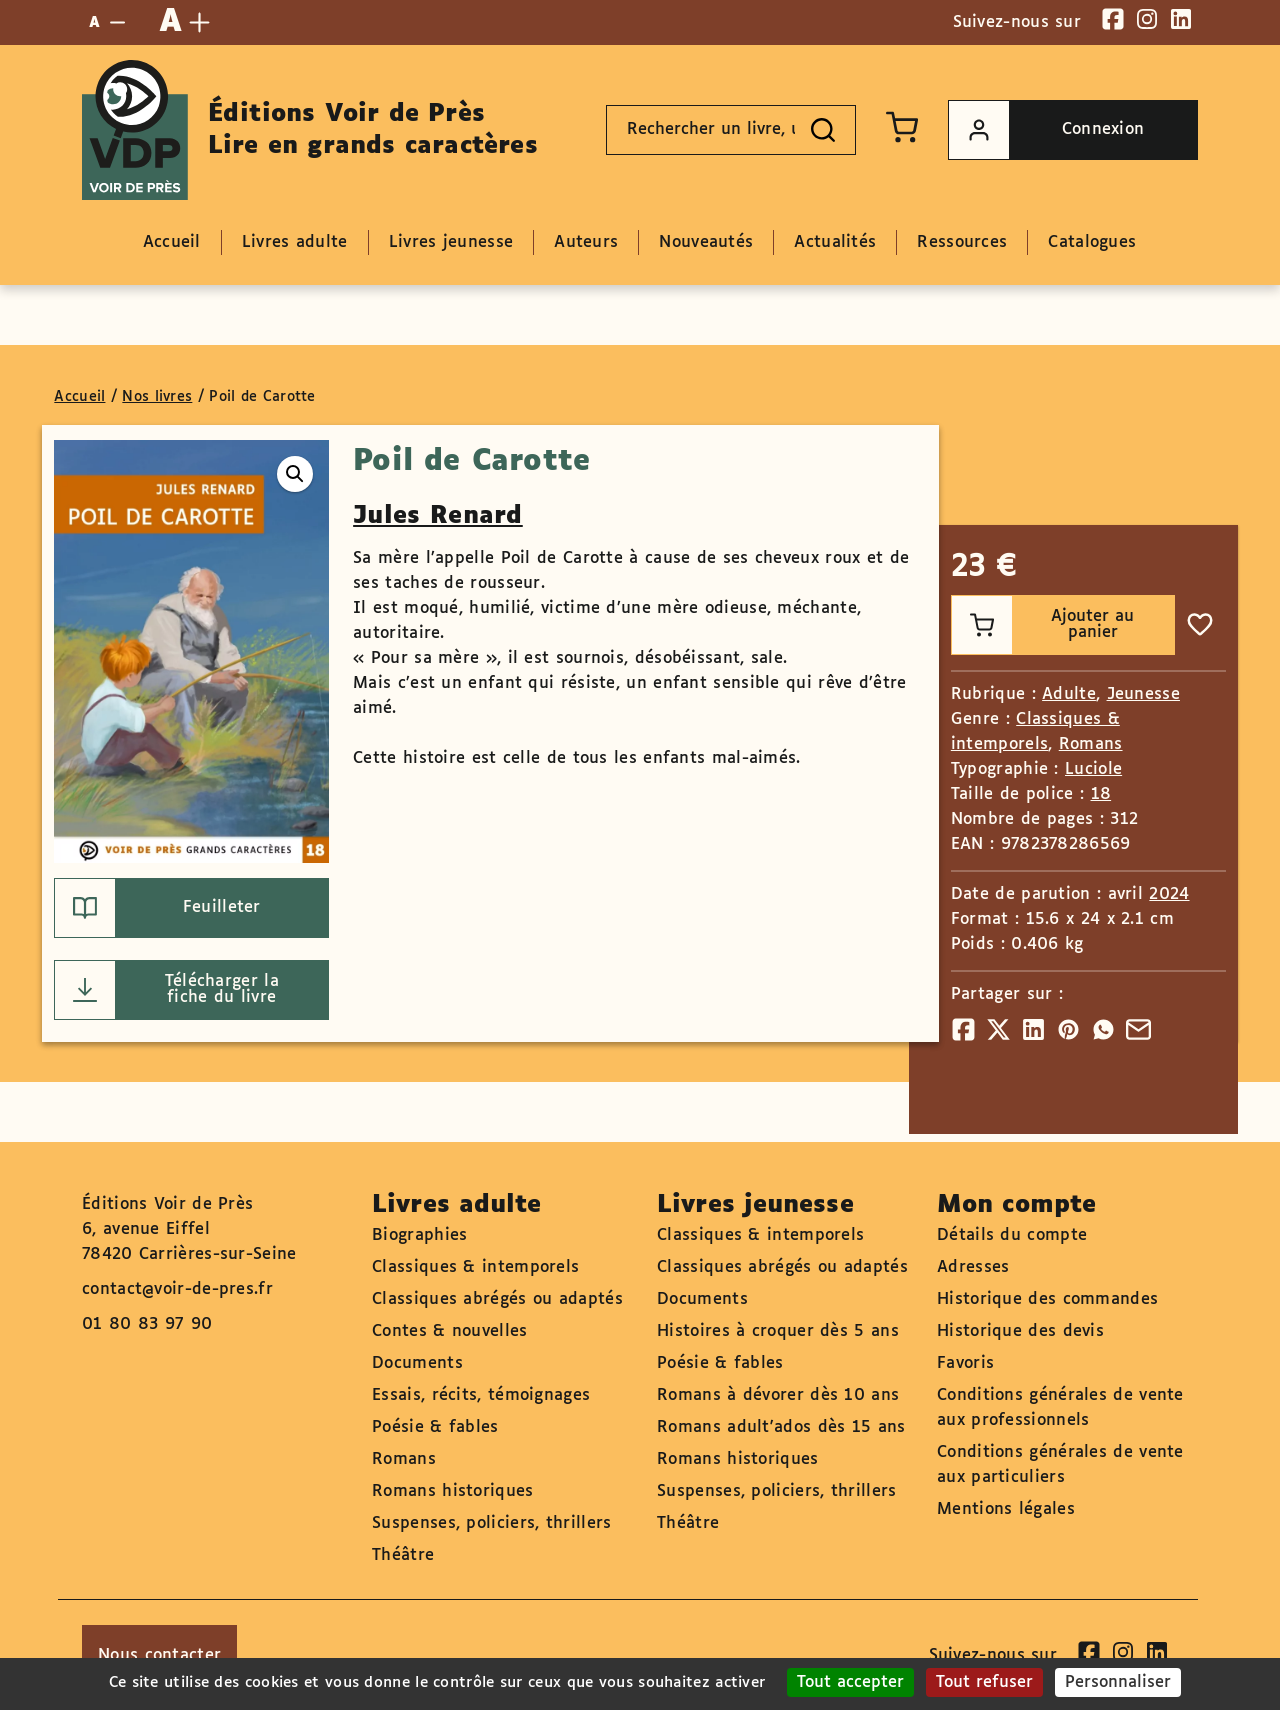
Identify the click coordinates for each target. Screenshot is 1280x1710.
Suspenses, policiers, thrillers (491, 1523)
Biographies (419, 1235)
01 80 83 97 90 (147, 1324)
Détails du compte (1012, 1235)
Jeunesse (1143, 694)
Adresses (973, 1267)
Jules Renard (438, 516)
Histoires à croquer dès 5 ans (778, 1331)
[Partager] (963, 1029)
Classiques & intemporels (475, 1267)
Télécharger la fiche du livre (167, 990)
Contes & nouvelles (449, 1331)
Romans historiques (452, 1491)
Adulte (1069, 694)
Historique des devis (1020, 1331)
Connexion (1046, 130)
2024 (1169, 894)
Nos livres (157, 397)
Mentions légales (1006, 1509)
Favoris (965, 1363)
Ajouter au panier (1043, 625)
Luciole (1093, 769)
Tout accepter (850, 1682)
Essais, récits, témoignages (481, 1395)
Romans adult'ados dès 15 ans (781, 1427)
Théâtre (403, 1555)
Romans (1091, 744)
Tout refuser (984, 1682)
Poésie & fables (435, 1427)
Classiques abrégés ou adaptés (497, 1299)
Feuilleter (157, 908)
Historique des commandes (1047, 1299)
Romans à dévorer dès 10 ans (778, 1395)
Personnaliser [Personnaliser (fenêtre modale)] (1118, 1682)
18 (1101, 794)
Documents (417, 1363)
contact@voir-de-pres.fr (177, 1289)
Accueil (79, 397)
